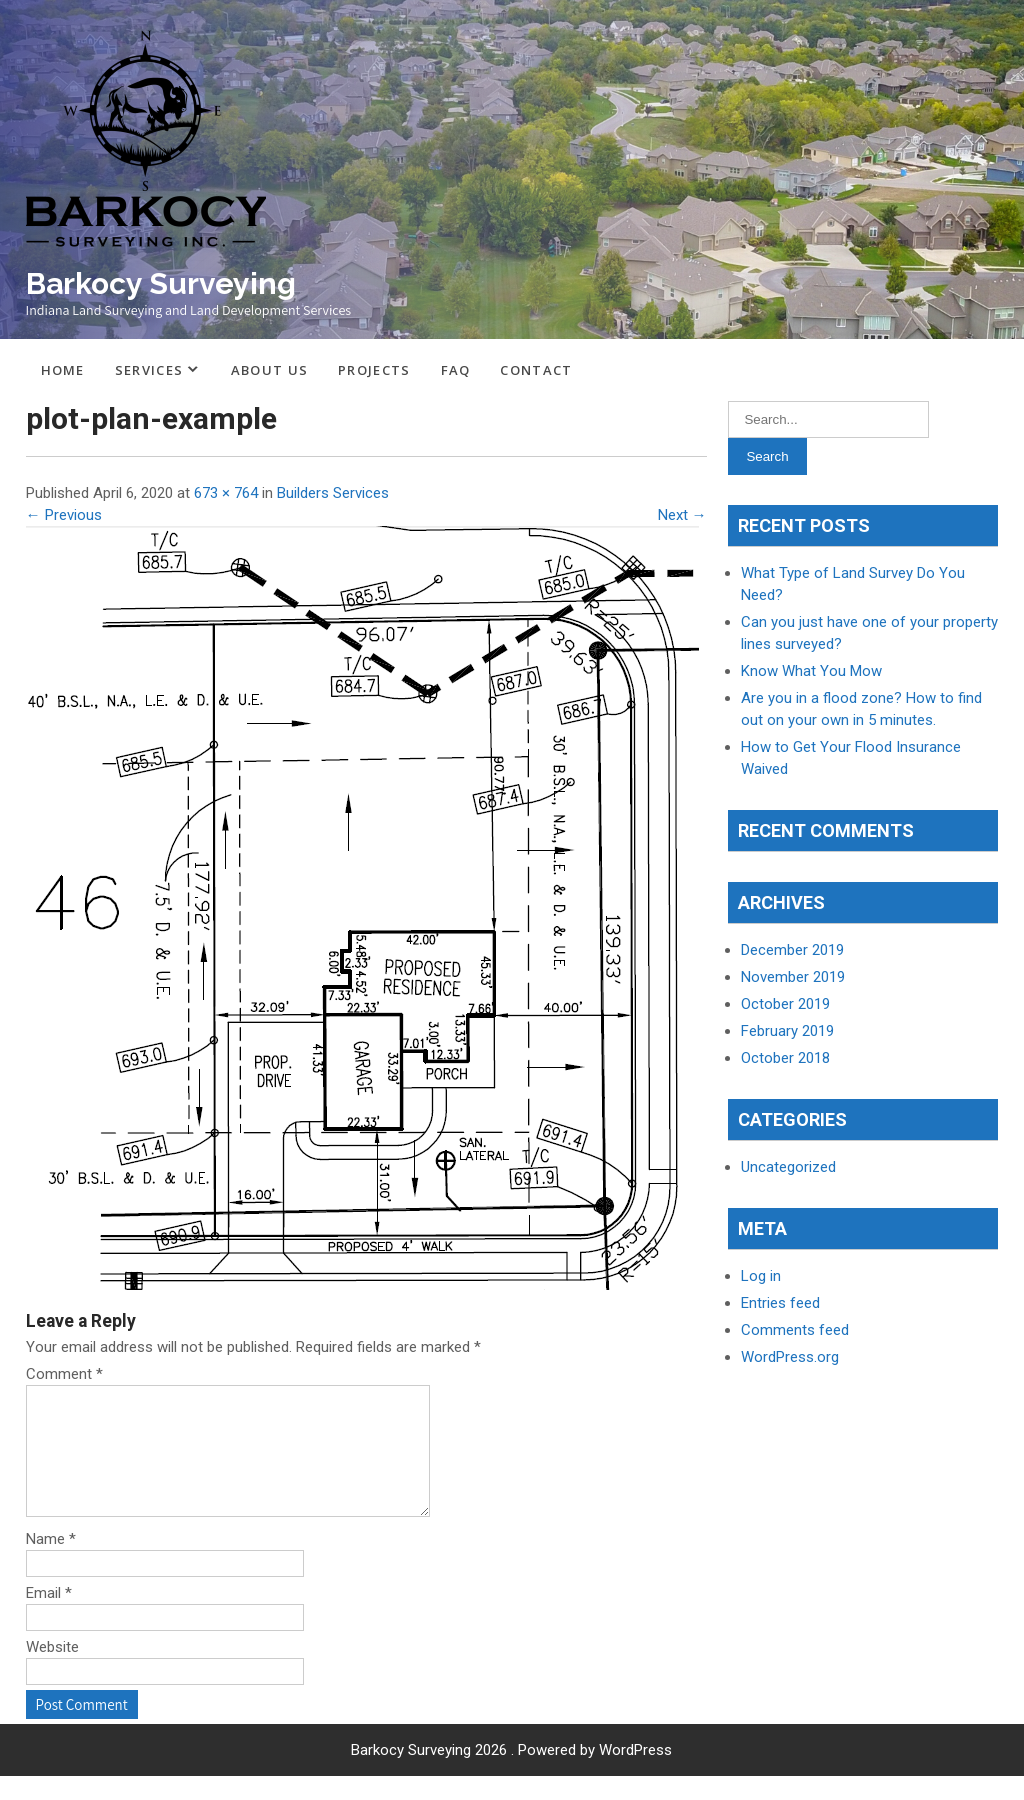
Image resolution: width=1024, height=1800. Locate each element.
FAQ (456, 370)
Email (49, 1617)
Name (51, 1563)
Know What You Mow (811, 671)
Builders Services (333, 493)
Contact (536, 370)
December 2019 (792, 950)
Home (63, 370)
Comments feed (795, 1330)
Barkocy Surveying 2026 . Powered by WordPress (511, 1774)
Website (52, 1671)
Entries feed (780, 1303)
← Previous (64, 515)
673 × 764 (226, 493)
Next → (682, 515)
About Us (269, 370)
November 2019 (793, 977)
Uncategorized (788, 1167)
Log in (761, 1276)
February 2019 (787, 1031)
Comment (64, 1374)
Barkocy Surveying (161, 283)
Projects (374, 370)
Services (149, 370)
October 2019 (785, 1004)
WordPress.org (790, 1357)
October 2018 (785, 1058)
